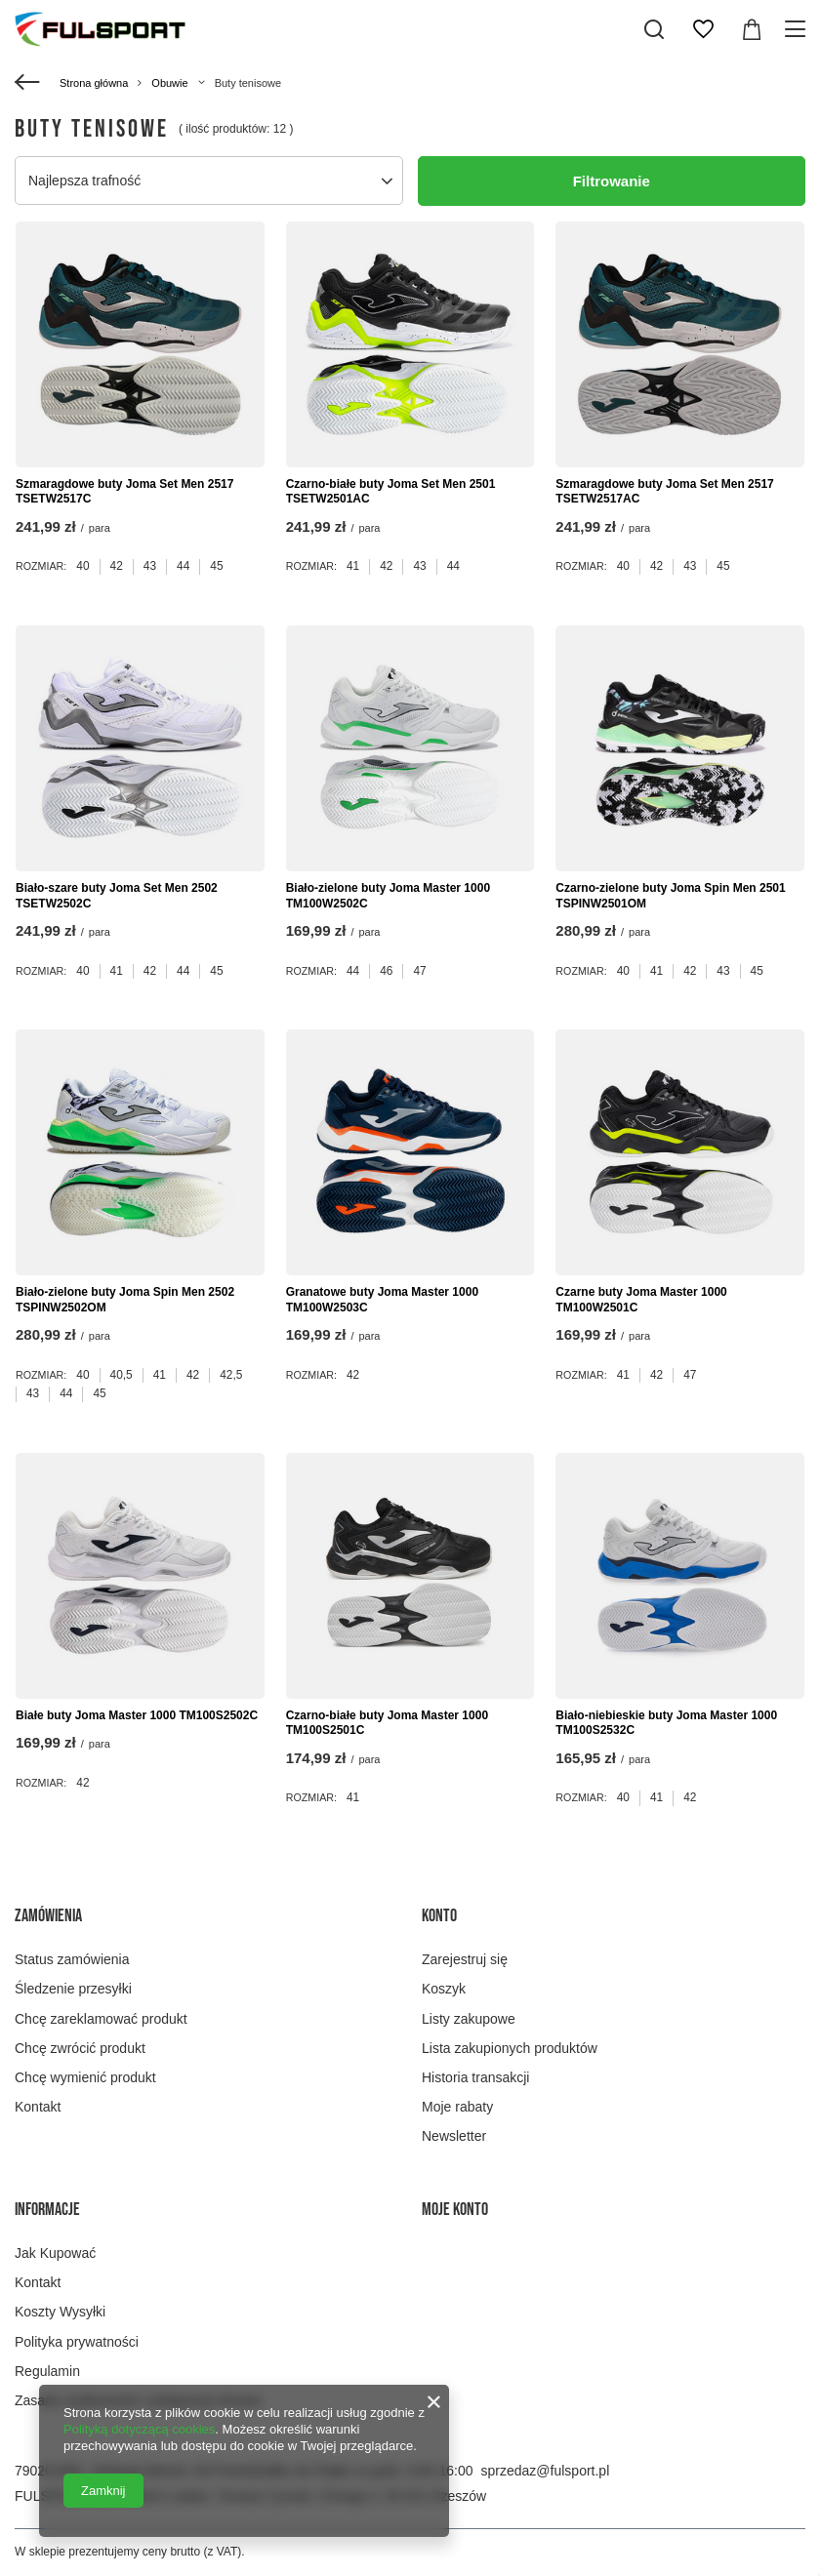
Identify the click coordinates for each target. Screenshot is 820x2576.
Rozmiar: (41, 566)
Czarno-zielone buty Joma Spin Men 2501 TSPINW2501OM (670, 895)
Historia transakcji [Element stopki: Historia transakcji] (475, 2077)
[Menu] (798, 29)
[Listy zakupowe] (702, 29)
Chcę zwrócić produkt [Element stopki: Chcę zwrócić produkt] (80, 2048)
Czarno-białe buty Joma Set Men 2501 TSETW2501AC (391, 491)
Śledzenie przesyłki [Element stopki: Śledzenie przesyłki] (73, 1988)
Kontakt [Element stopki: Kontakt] (38, 2106)
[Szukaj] (654, 29)
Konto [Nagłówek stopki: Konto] (439, 1916)
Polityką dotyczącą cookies (139, 2429)
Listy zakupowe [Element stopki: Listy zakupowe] (468, 2019)
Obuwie (169, 83)
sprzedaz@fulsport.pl (545, 2470)
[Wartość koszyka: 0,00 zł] (751, 29)
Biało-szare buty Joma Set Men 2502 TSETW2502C (117, 895)
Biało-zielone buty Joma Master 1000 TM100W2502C (388, 895)
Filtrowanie (611, 181)
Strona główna (94, 83)
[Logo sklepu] (100, 29)
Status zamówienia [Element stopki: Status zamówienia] (72, 1959)
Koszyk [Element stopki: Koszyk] (444, 1988)
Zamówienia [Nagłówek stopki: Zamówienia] (48, 1916)
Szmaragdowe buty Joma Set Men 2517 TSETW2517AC (664, 491)
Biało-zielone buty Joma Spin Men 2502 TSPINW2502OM (125, 1299)
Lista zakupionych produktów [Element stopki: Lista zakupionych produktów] (509, 2048)
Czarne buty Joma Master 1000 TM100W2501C (640, 1299)
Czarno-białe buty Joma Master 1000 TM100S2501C (387, 1723)
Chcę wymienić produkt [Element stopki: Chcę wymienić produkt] (85, 2077)
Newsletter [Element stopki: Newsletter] (454, 2136)
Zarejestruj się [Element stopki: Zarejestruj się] (465, 1959)
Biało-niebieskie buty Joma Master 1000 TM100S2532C (666, 1723)
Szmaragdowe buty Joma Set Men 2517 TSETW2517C (124, 491)
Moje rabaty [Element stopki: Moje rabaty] (457, 2106)
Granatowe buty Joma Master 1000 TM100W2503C (382, 1299)
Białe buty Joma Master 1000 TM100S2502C (137, 1715)
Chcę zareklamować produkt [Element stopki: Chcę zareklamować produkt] (101, 2019)
